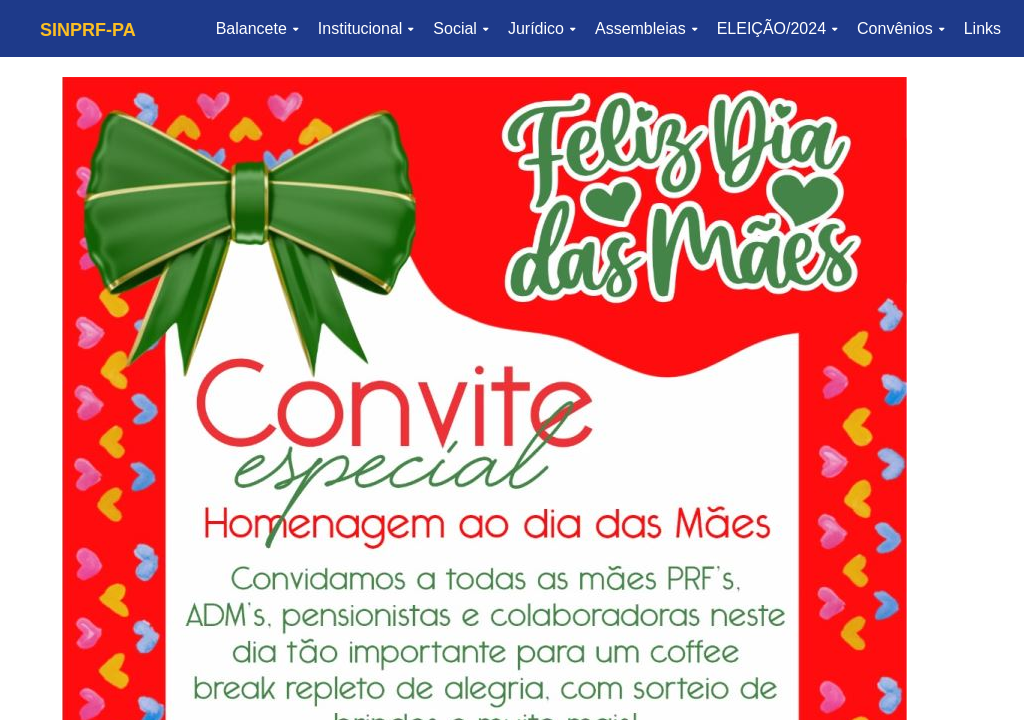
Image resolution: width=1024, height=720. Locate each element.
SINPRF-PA (88, 30)
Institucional (366, 28)
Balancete (257, 28)
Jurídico (541, 28)
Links (982, 28)
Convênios (900, 28)
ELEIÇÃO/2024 (777, 28)
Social (460, 28)
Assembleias (646, 28)
